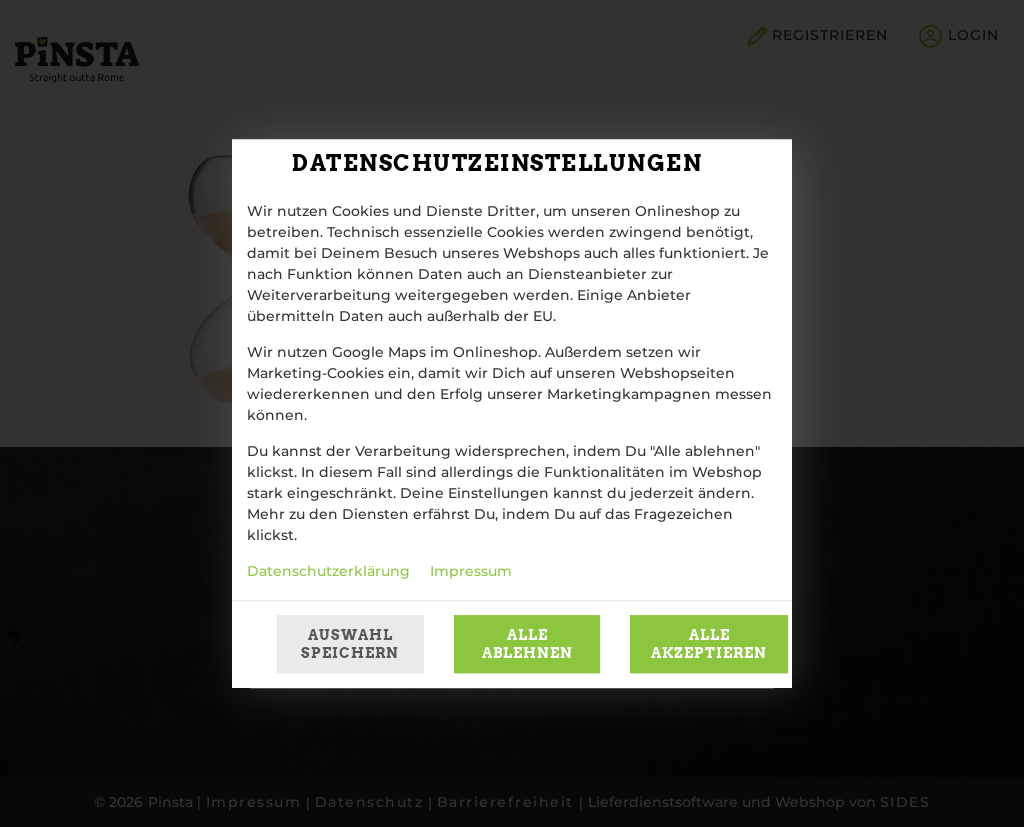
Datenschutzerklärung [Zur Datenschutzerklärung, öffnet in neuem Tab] (328, 572)
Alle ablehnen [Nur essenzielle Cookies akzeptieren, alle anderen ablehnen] (527, 644)
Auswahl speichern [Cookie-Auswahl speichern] (350, 644)
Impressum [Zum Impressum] (471, 572)
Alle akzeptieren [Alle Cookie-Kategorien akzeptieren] (709, 644)
